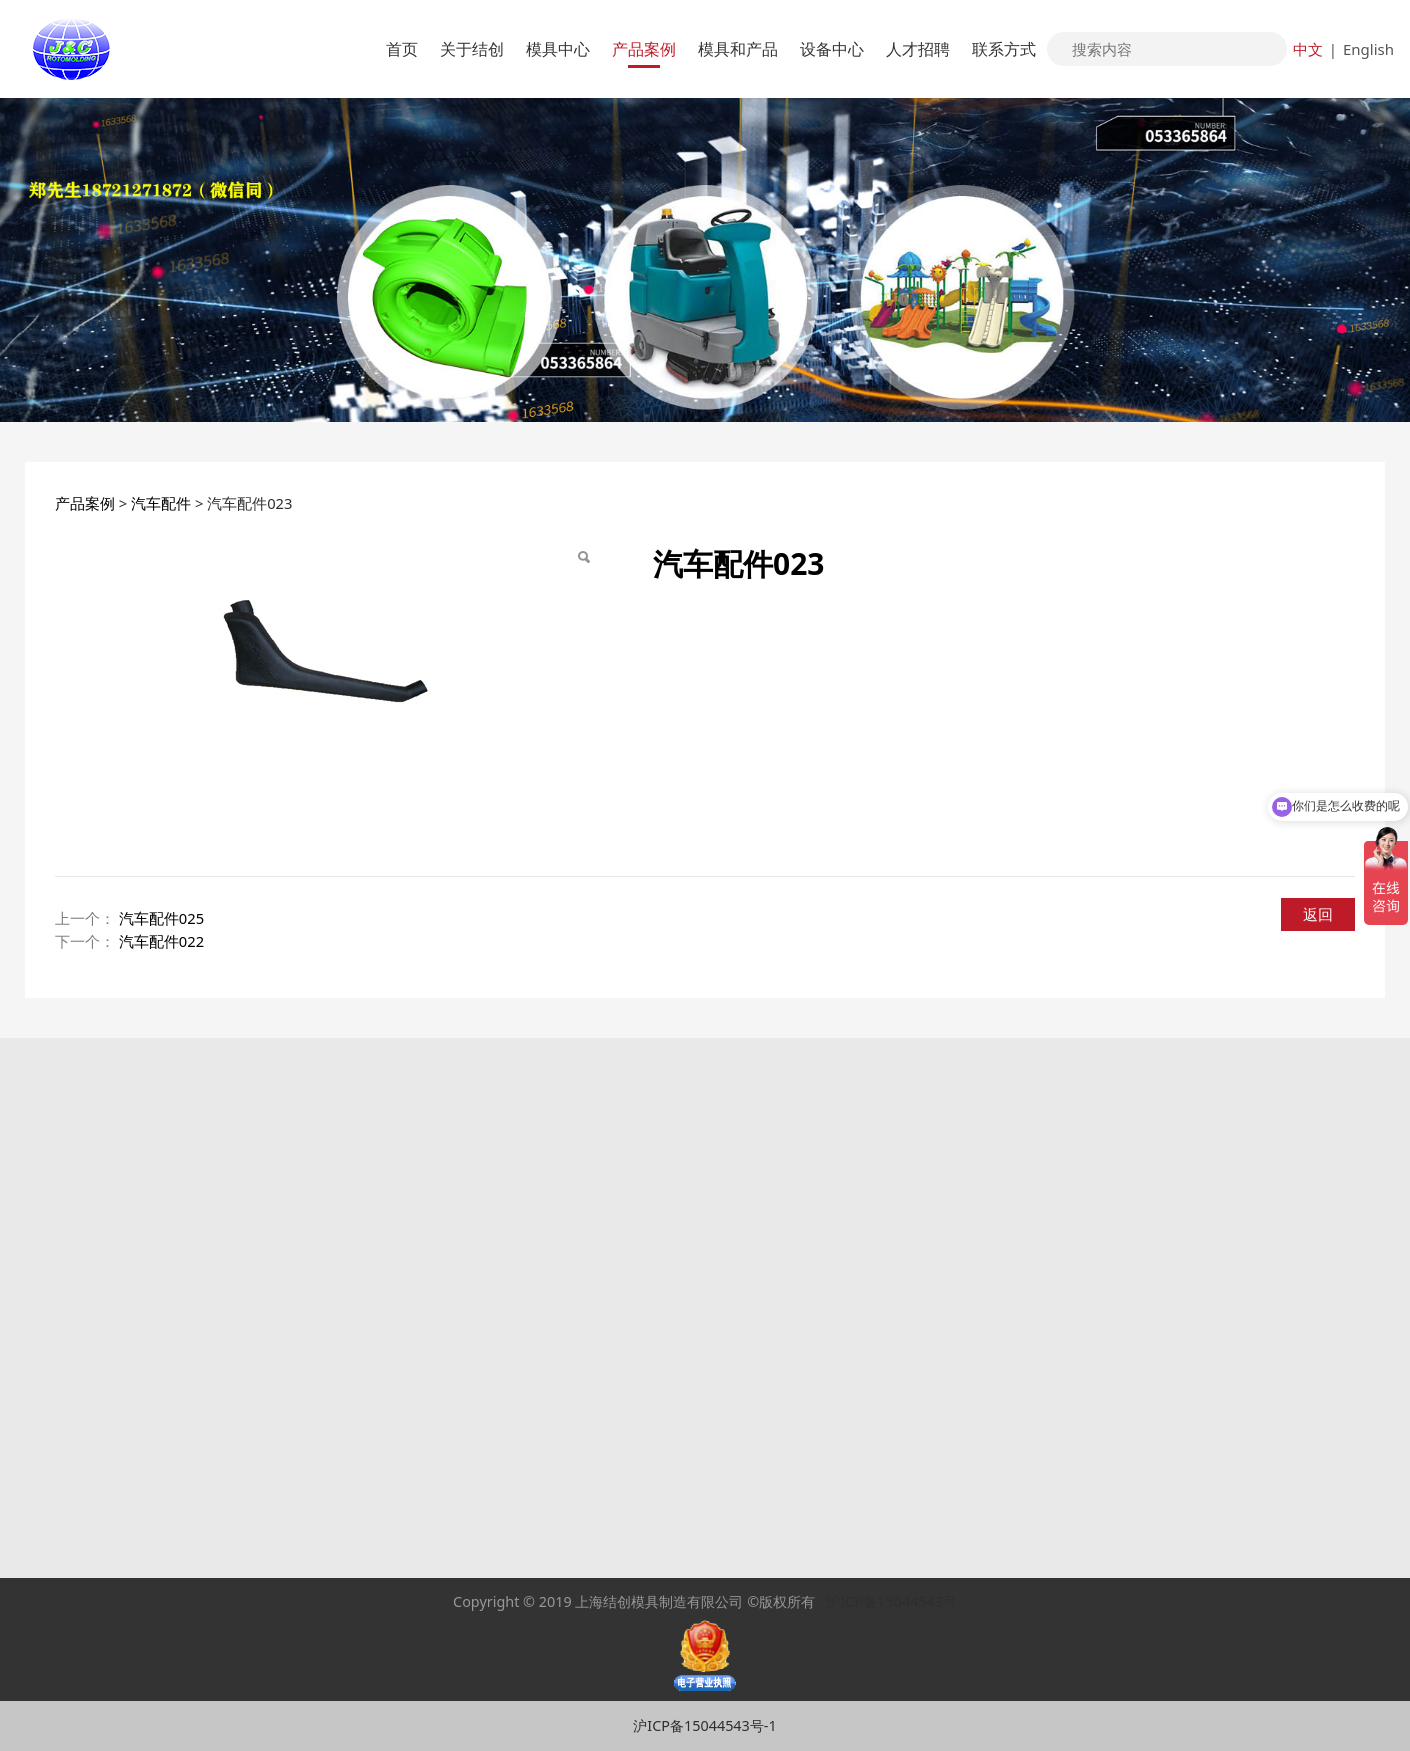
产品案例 (644, 49)
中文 (1308, 49)
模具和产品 (738, 49)
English (1368, 49)
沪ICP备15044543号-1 (704, 1725)
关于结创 (472, 49)
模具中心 (558, 49)
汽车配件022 (161, 941)
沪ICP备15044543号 (891, 1601)
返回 (1318, 914)
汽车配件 (161, 503)
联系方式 (1004, 49)
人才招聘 (918, 49)
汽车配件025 (161, 918)
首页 (402, 49)
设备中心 (832, 49)
